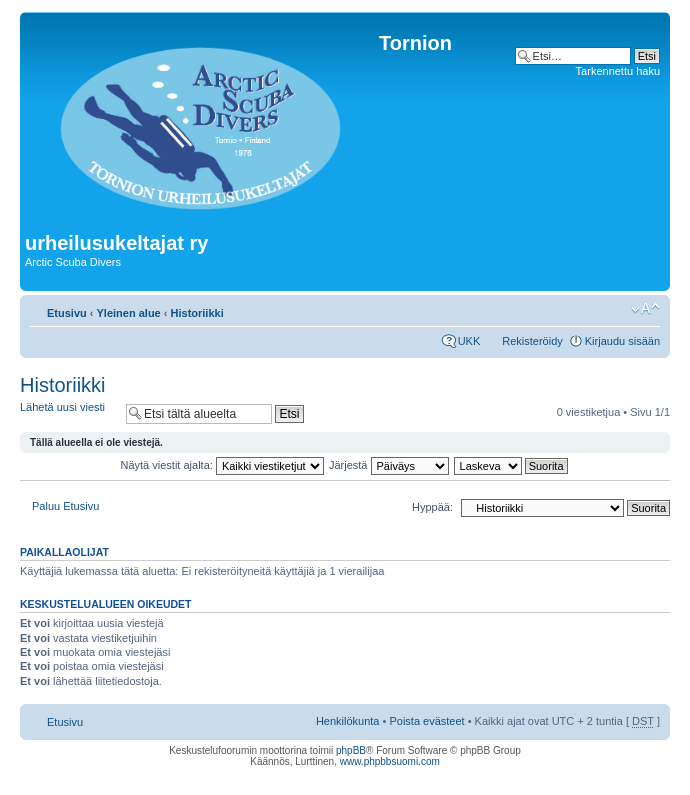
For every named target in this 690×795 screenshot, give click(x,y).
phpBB (351, 750)
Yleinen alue (129, 313)
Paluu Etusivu (65, 506)
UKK (469, 341)
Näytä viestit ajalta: (222, 465)
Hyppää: (432, 507)
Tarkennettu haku (618, 71)
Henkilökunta (348, 721)
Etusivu (67, 313)
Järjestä (389, 465)
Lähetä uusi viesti (68, 413)
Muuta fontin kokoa (645, 309)
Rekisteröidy (532, 341)
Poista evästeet (426, 721)
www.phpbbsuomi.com (390, 761)
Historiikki (197, 313)
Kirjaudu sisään (622, 341)
